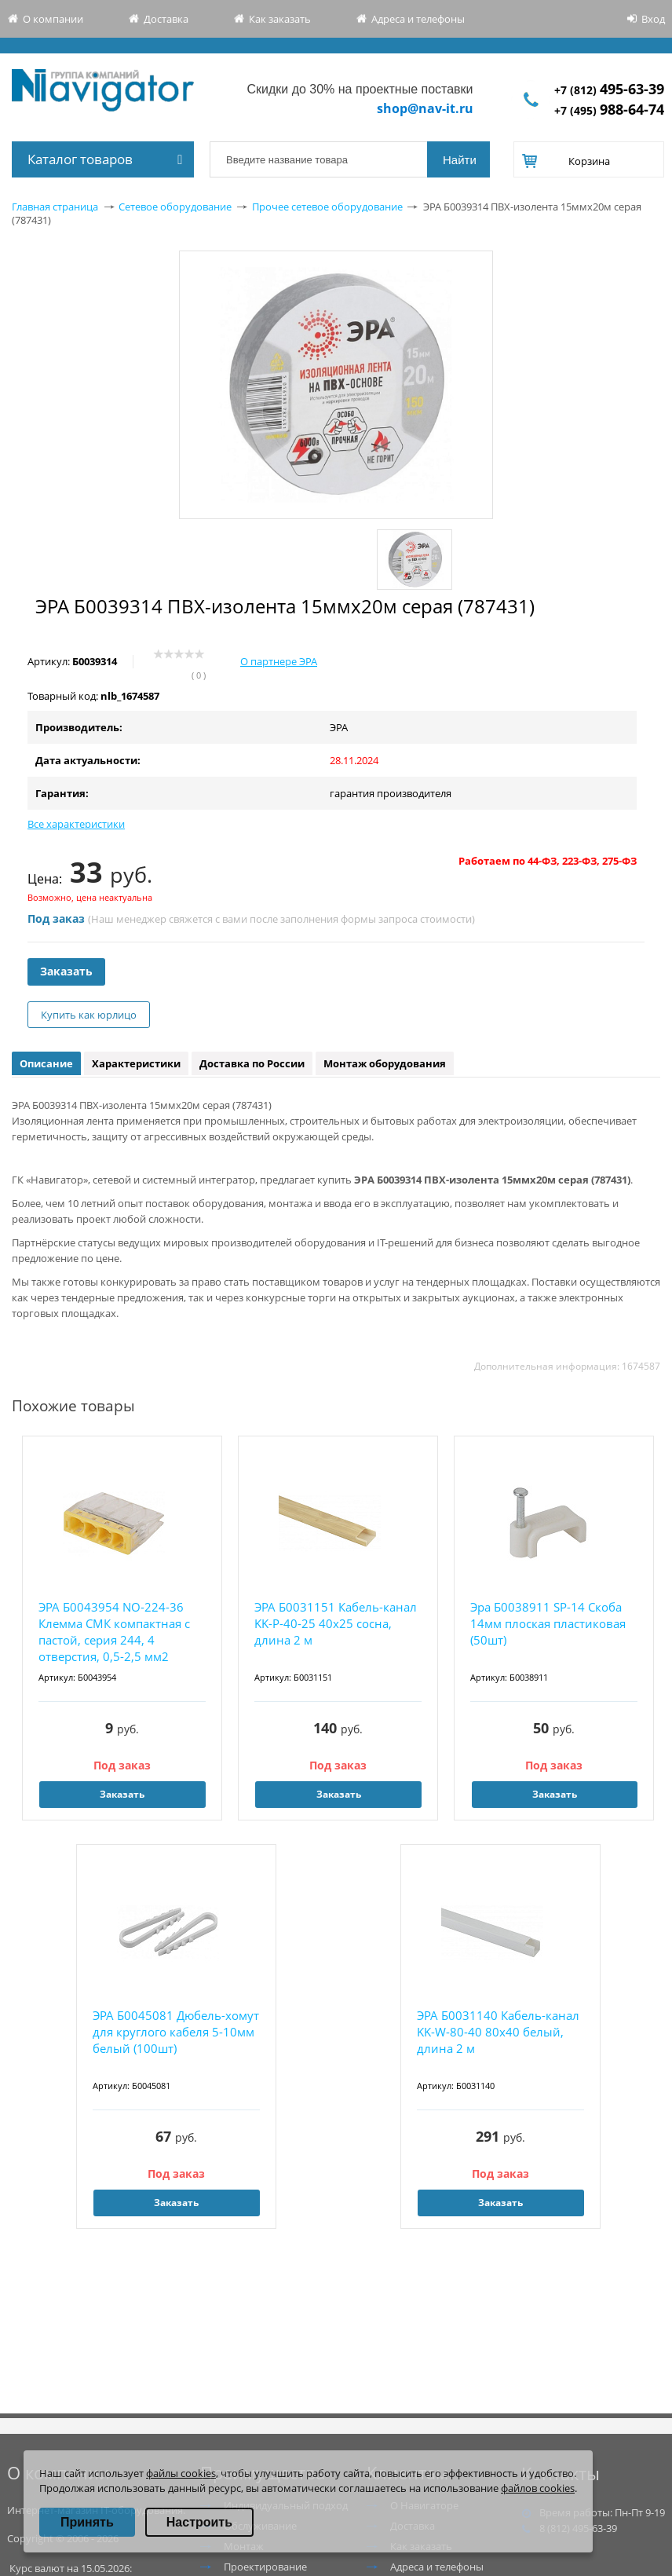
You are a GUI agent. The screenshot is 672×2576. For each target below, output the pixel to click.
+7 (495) (609, 110)
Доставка (166, 19)
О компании (53, 19)
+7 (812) (609, 89)
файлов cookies (538, 2488)
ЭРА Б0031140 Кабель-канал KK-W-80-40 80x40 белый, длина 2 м (498, 2031)
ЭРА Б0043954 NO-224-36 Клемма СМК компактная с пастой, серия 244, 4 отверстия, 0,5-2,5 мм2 (114, 1631)
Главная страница (55, 206)
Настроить (199, 2522)
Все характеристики (76, 824)
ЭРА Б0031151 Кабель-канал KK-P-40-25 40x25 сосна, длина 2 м (335, 1623)
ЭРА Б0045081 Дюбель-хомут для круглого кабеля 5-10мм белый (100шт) (176, 2031)
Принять (87, 2522)
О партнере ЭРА (278, 661)
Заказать (66, 971)
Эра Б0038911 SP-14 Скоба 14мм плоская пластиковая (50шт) (548, 1623)
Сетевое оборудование (175, 206)
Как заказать (280, 19)
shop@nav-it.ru (425, 108)
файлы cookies (181, 2473)
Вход (653, 19)
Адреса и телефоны (418, 19)
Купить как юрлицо (89, 1015)
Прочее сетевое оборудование (327, 206)
